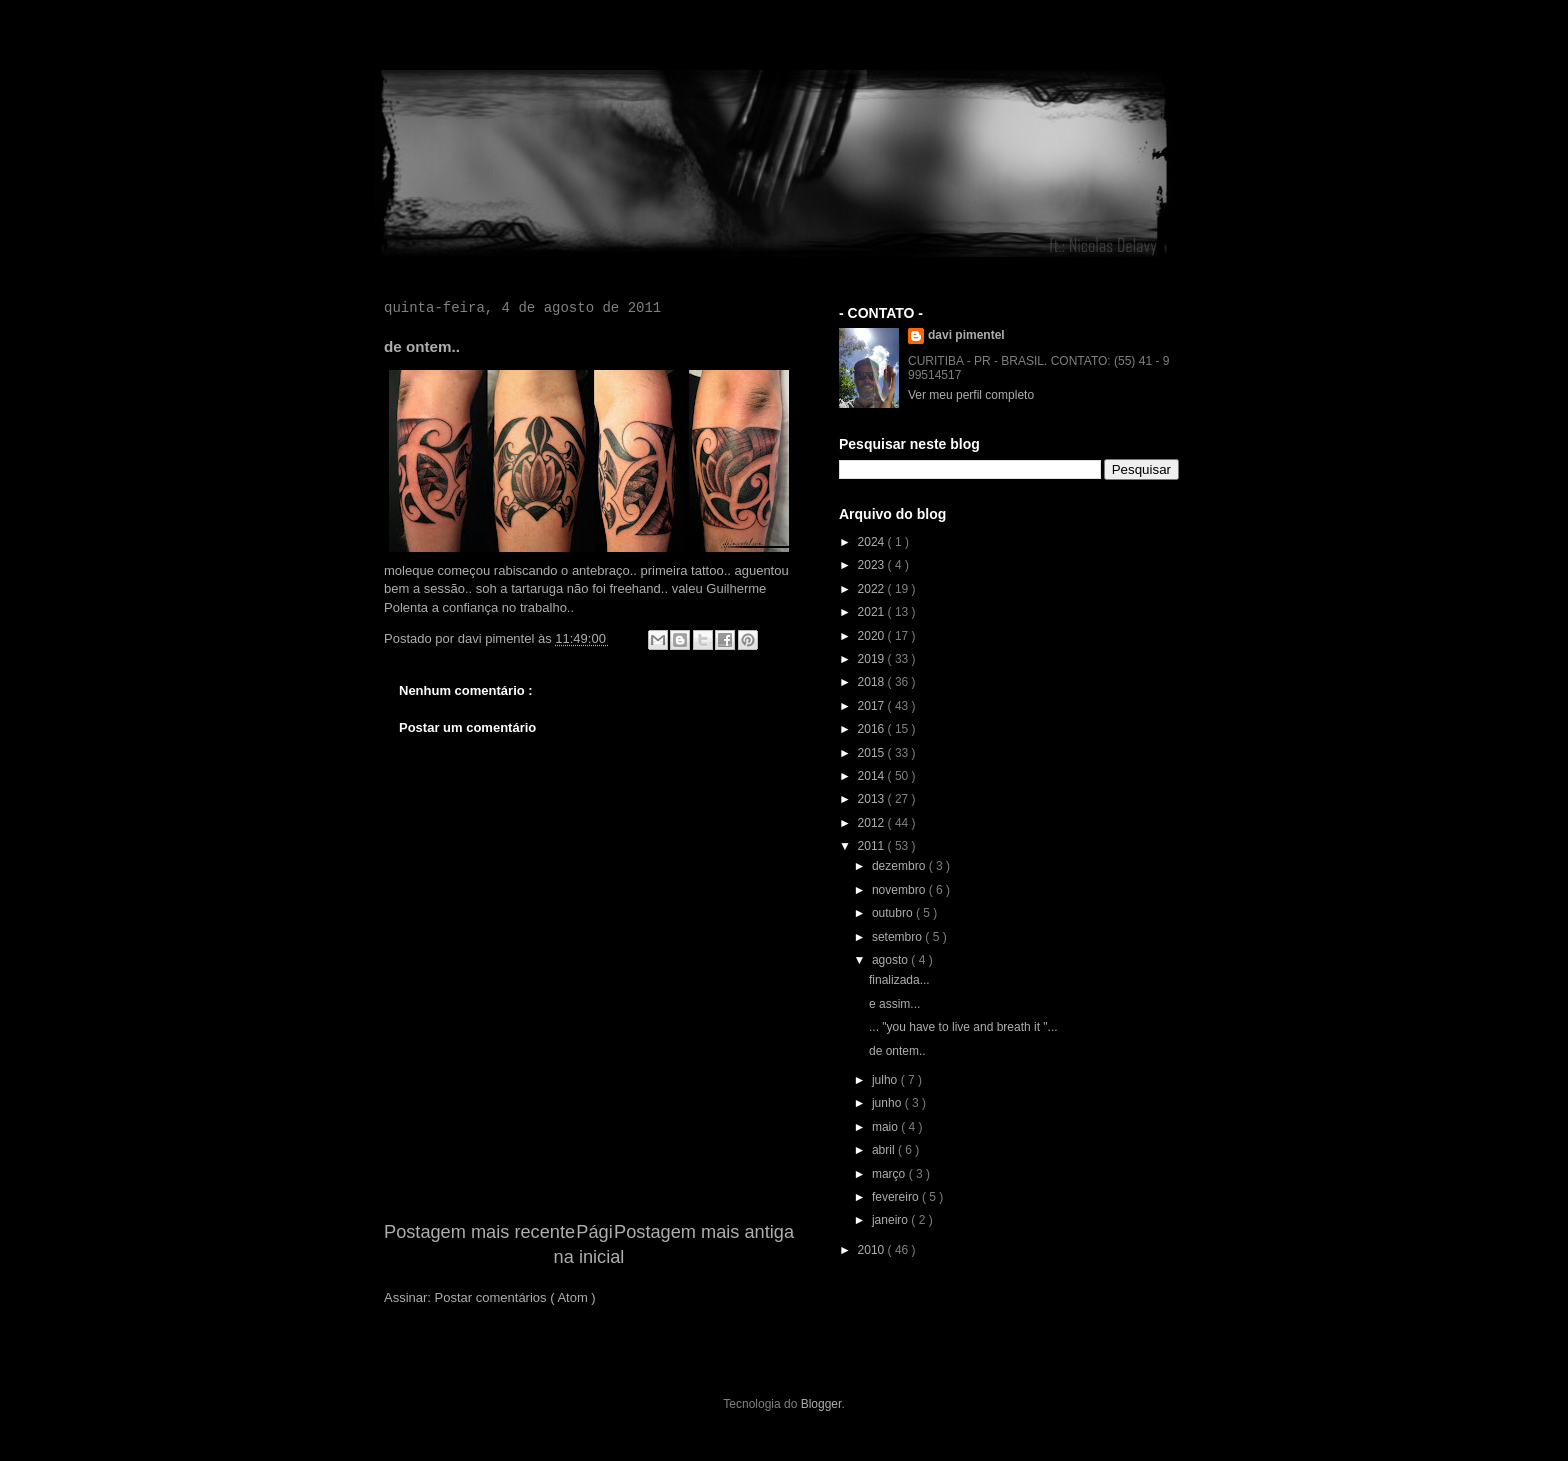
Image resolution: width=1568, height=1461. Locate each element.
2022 (873, 589)
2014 (873, 776)
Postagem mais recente (479, 1232)
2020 (873, 636)
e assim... (894, 1004)
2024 (873, 542)
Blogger (821, 1404)
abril (885, 1150)
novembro (900, 890)
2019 (873, 659)
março (890, 1174)
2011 (873, 846)
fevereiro (897, 1197)
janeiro (891, 1220)
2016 (873, 729)
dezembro (900, 866)
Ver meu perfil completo (971, 395)
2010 (873, 1250)
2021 (873, 612)
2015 (873, 753)
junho (888, 1103)
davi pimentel (966, 335)
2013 (873, 799)
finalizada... (899, 980)
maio (886, 1127)
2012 (873, 823)
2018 (873, 682)
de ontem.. (897, 1051)
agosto (891, 960)
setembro (898, 937)
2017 (873, 706)
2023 (873, 565)
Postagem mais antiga (704, 1232)
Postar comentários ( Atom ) (515, 1297)
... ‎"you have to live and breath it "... (963, 1027)
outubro (894, 913)
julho (886, 1080)
